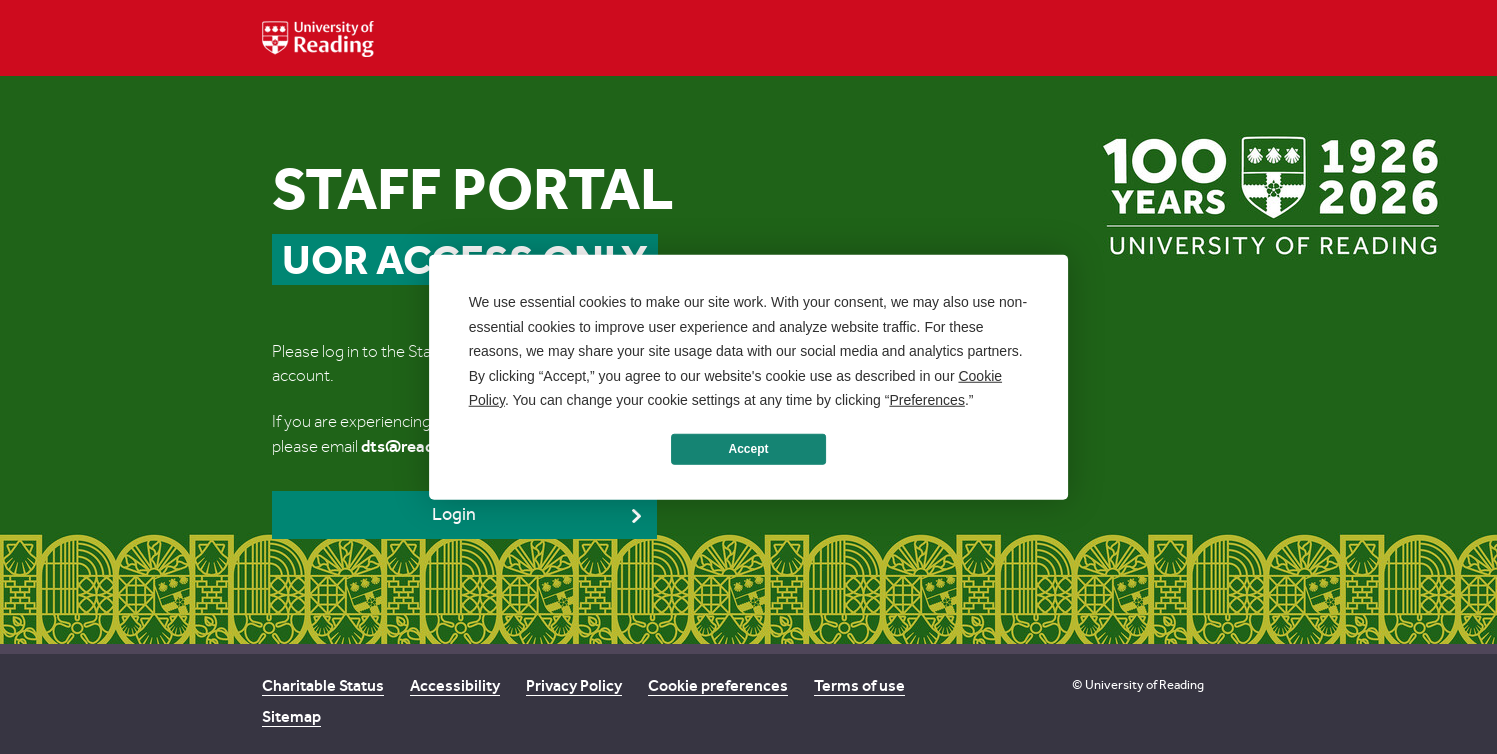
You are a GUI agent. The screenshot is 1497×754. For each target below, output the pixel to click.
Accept (748, 449)
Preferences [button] (926, 400)
